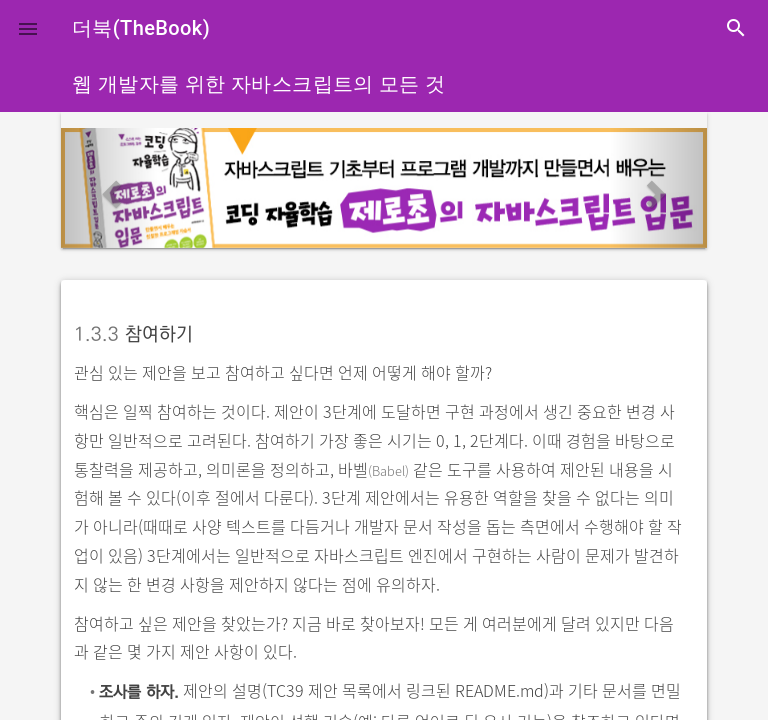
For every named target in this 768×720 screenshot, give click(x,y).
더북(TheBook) (141, 28)
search (736, 28)
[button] (28, 28)
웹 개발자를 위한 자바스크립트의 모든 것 (259, 84)
